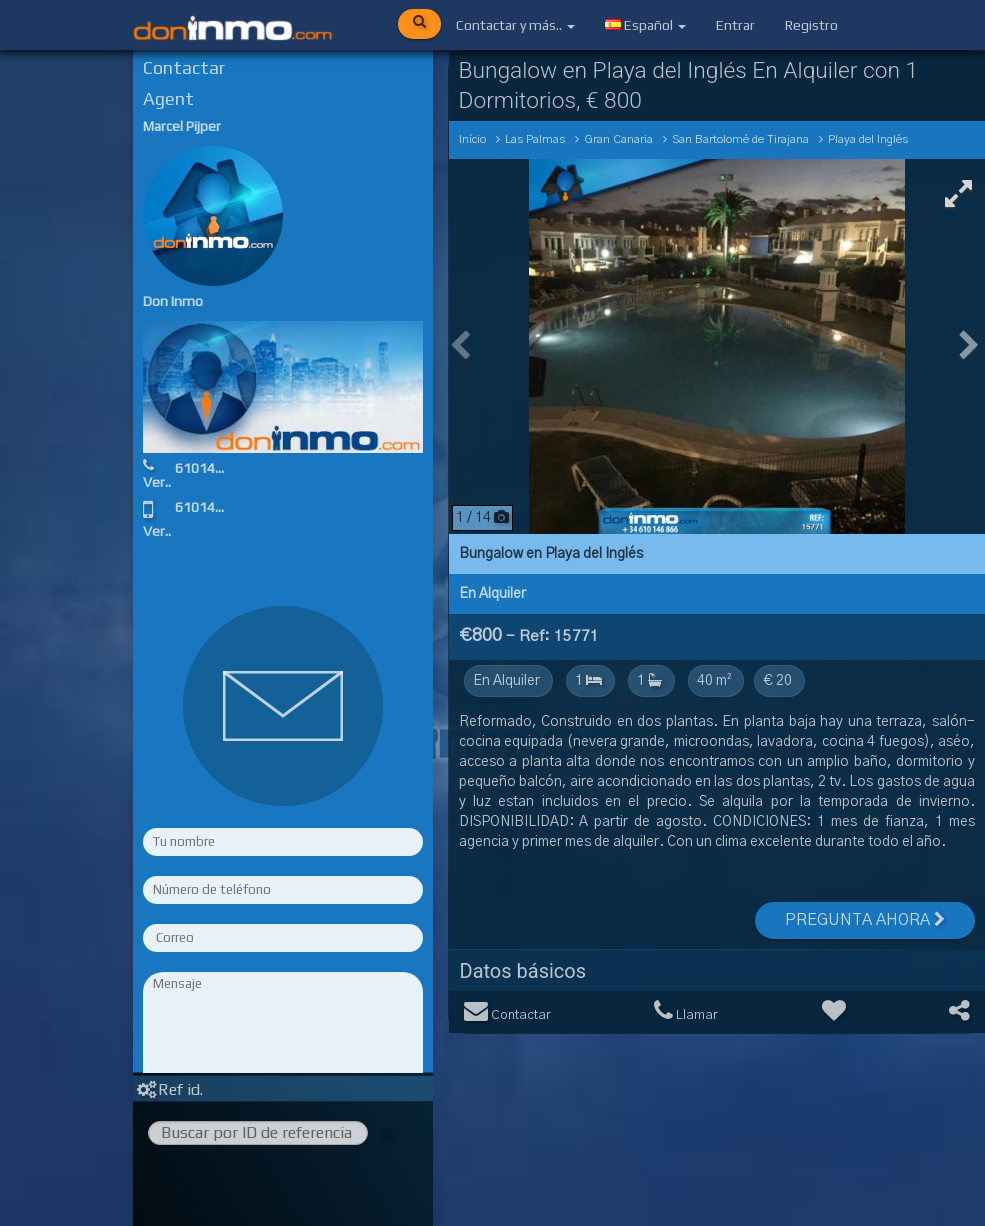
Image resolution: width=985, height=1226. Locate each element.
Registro (811, 25)
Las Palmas (535, 139)
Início (472, 139)
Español (645, 25)
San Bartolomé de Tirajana (740, 139)
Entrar (735, 25)
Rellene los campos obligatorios (283, 1057)
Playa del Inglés (868, 139)
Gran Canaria (618, 139)
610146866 (211, 468)
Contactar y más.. (515, 25)
